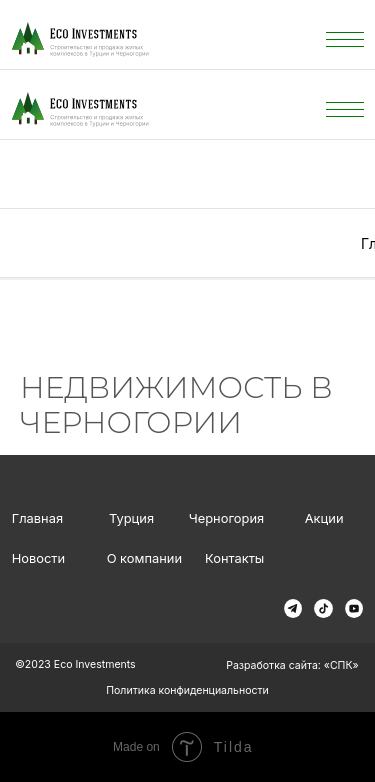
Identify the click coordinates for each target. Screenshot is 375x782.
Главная (37, 518)
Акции (324, 518)
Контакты (234, 558)
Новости (38, 558)
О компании (144, 558)
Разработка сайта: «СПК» (292, 665)
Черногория (226, 518)
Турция (131, 518)
